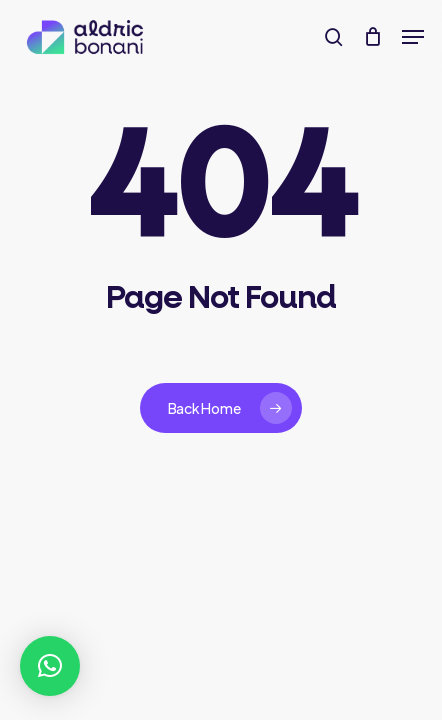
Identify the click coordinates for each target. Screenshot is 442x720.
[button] (413, 37)
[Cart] (372, 37)
